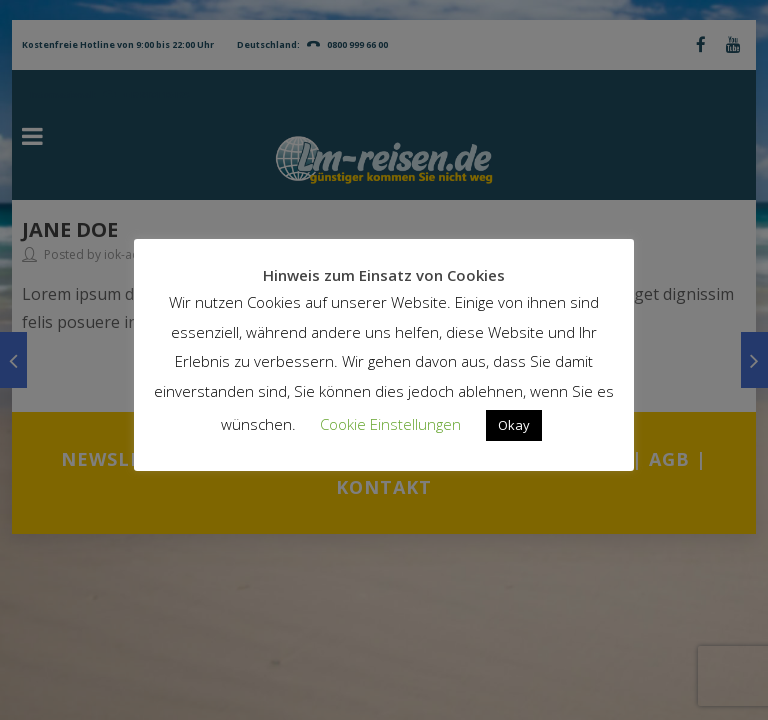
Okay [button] (514, 425)
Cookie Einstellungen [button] (390, 424)
